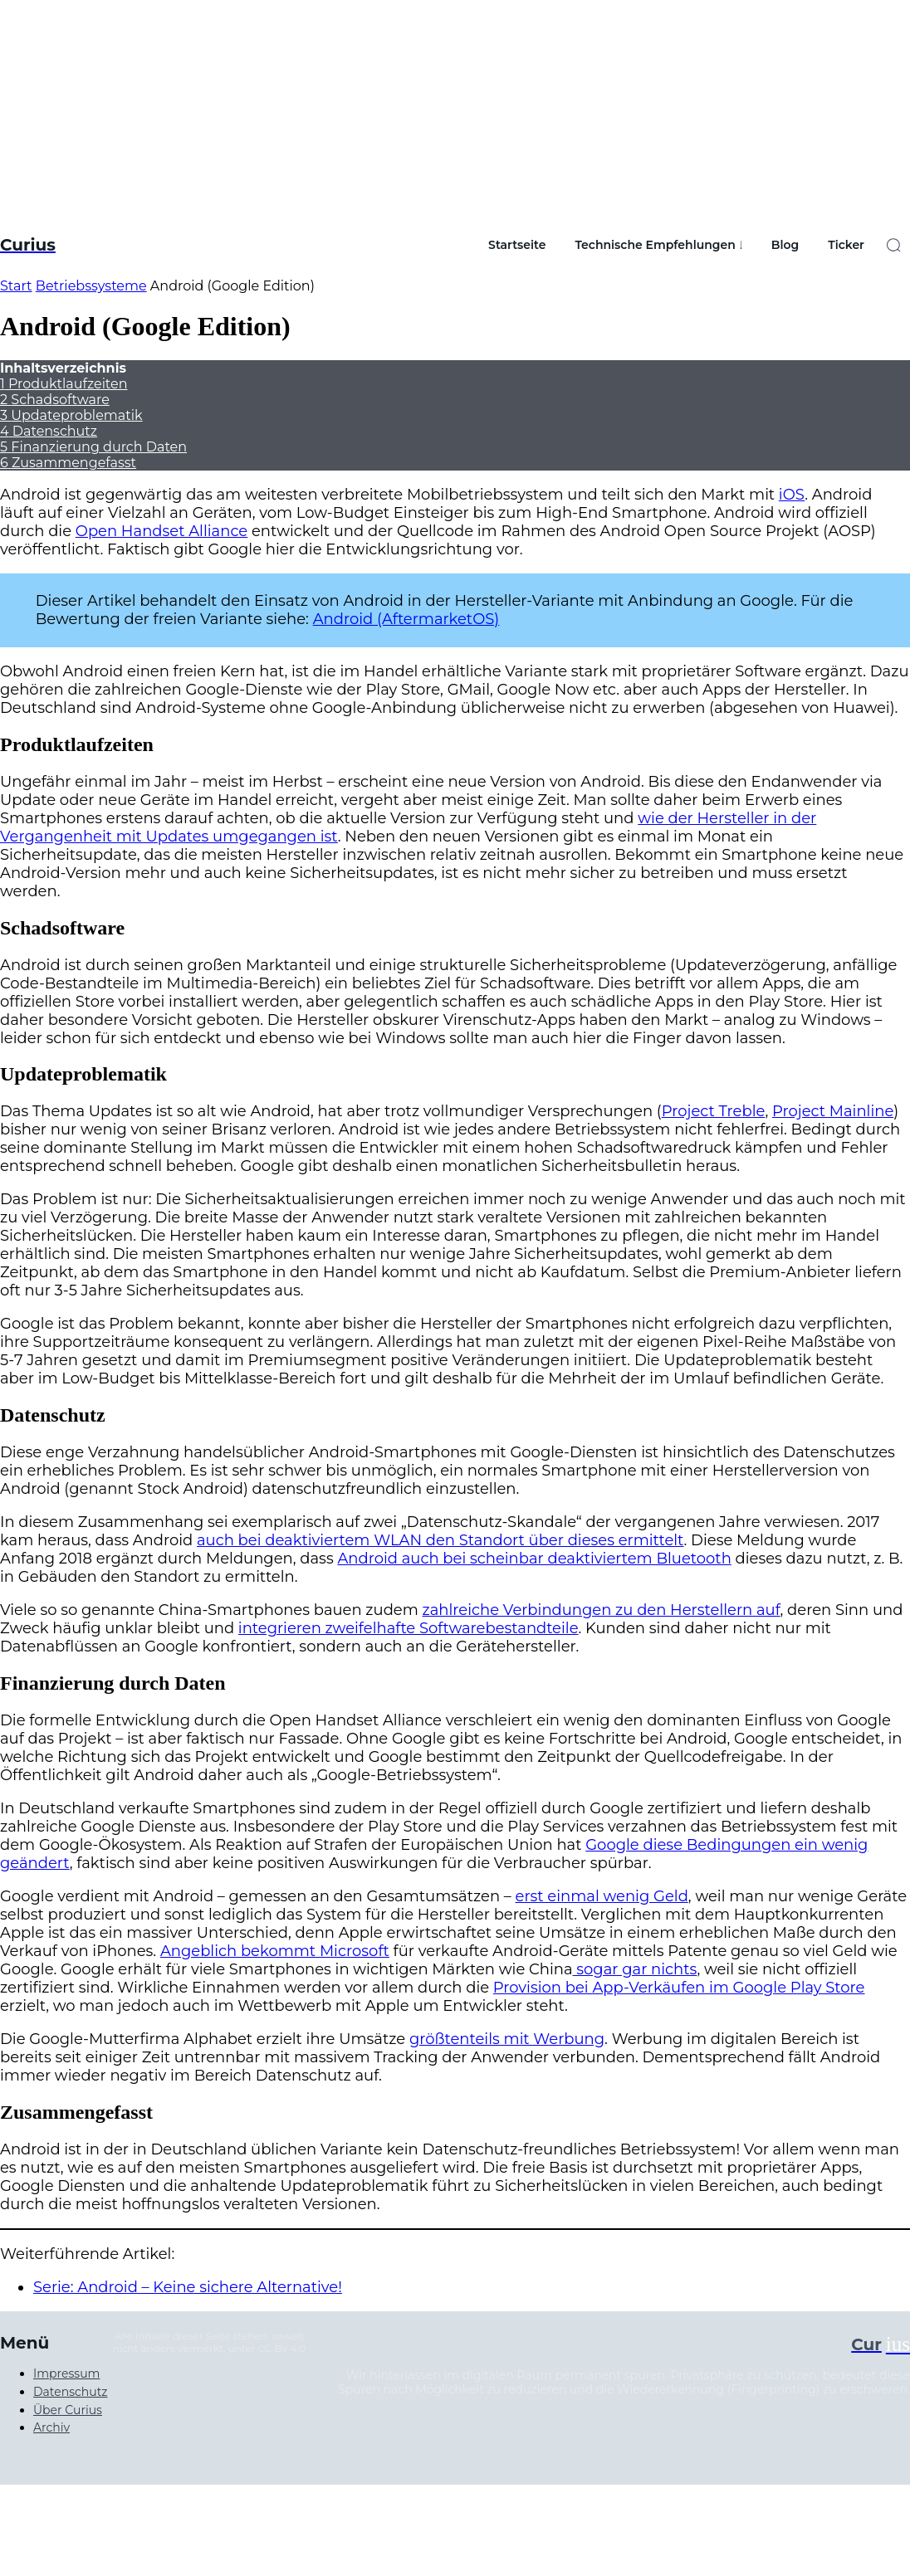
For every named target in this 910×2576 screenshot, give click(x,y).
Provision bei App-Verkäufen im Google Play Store (679, 1987)
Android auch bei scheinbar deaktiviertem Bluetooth (534, 1558)
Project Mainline (832, 1111)
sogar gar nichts (635, 1969)
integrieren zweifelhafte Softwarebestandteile (408, 1628)
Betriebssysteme (91, 286)
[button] (893, 244)
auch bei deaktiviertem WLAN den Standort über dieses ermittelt (440, 1540)
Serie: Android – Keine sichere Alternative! (187, 2287)
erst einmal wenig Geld (602, 1896)
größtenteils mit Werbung (506, 2039)
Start (16, 286)
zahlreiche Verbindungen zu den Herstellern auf (601, 1610)
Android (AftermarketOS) (406, 619)
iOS (792, 494)
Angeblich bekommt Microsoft (274, 1951)
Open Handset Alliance (161, 531)
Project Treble (714, 1111)
